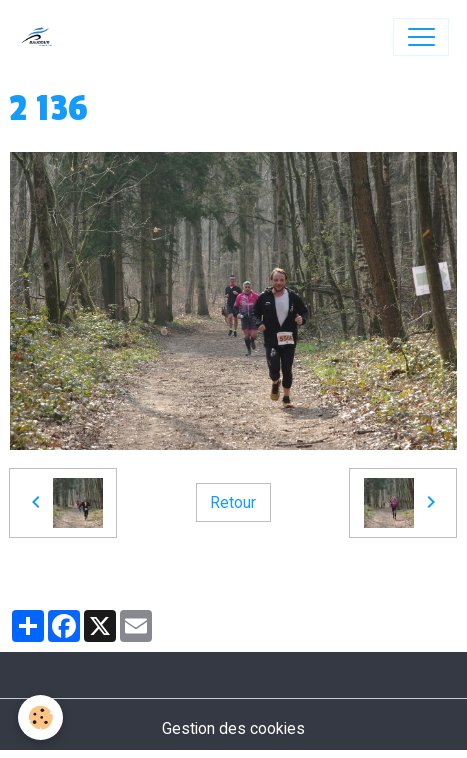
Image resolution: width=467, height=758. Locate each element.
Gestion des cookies (233, 728)
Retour (233, 502)
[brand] (41, 37)
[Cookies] (40, 717)
